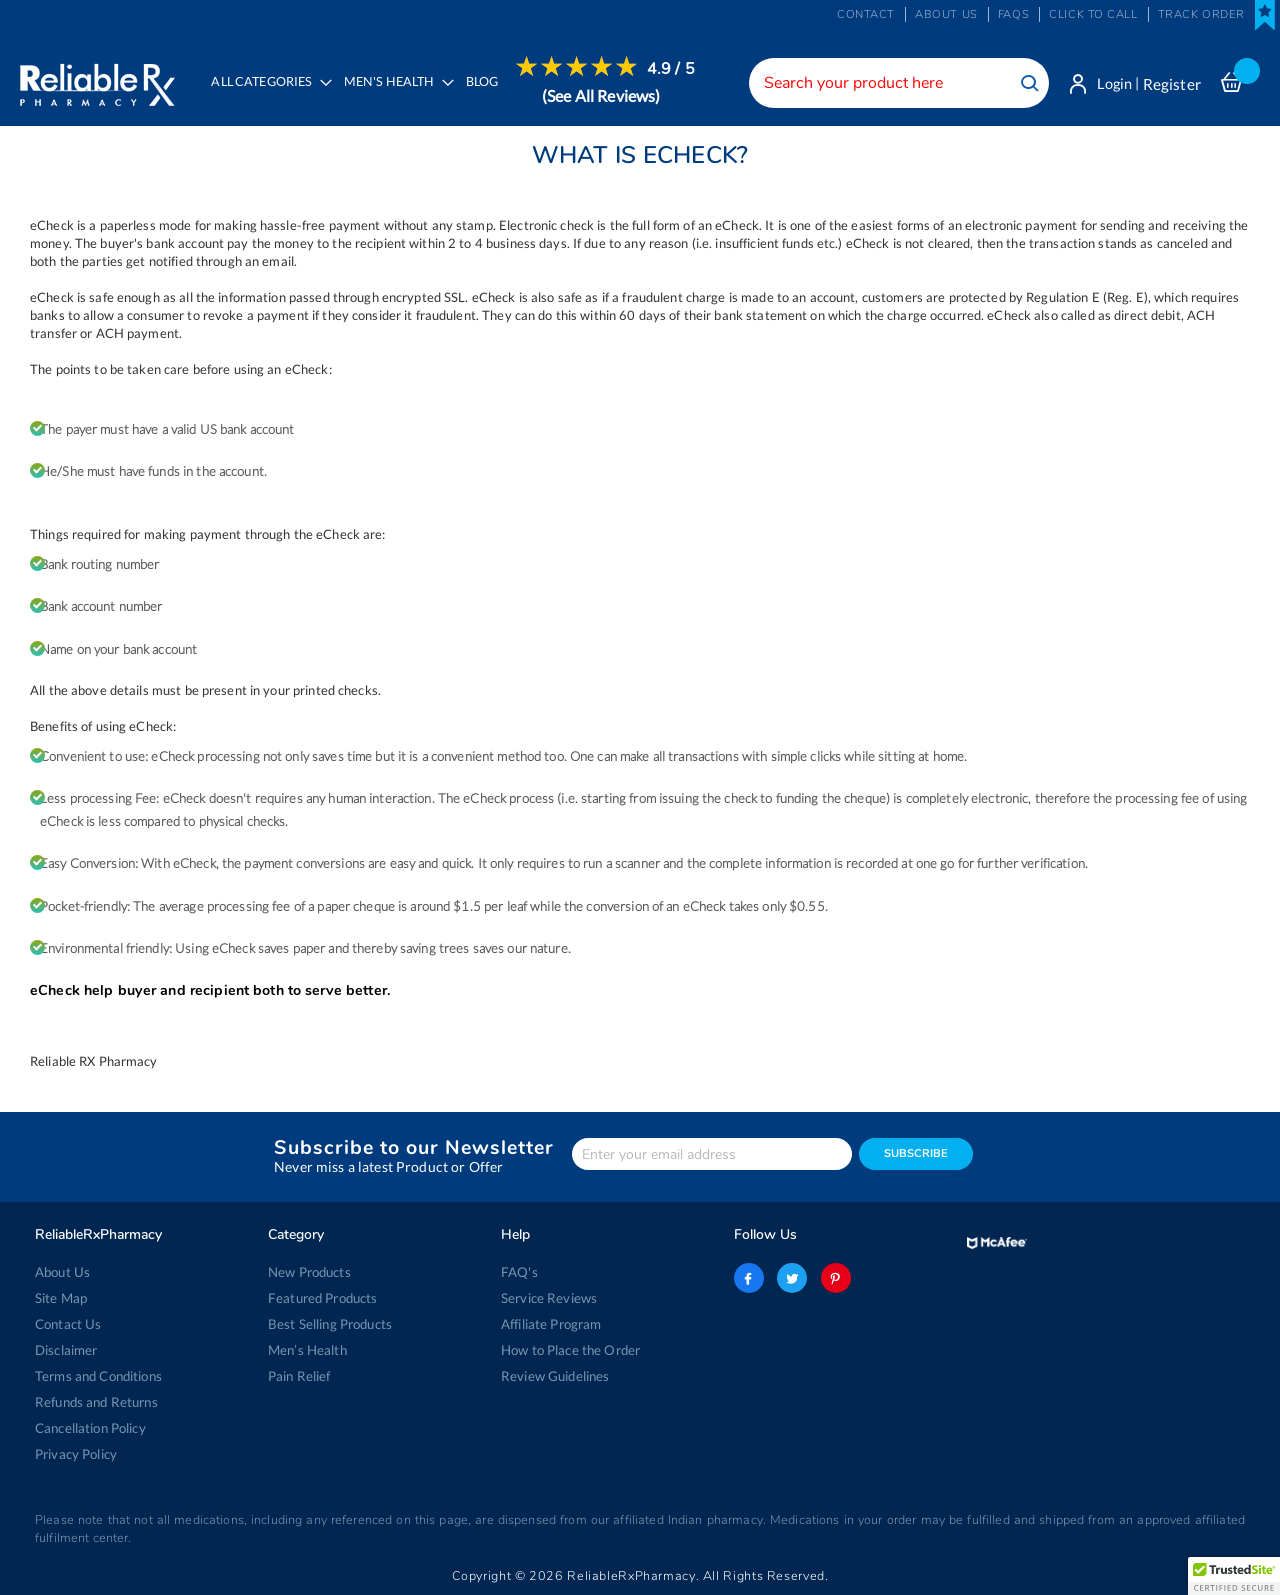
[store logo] (97, 80)
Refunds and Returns (96, 1402)
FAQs (1013, 14)
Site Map (61, 1298)
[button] (1234, 1576)
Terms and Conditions (98, 1376)
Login (1112, 84)
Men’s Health (307, 1350)
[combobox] (895, 83)
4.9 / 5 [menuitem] (672, 69)
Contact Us (68, 1324)
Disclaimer (66, 1350)
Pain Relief (299, 1376)
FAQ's (519, 1272)
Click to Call (1093, 14)
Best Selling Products (330, 1324)
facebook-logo (749, 1278)
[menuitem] (394, 96)
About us (946, 14)
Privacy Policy (76, 1454)
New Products (309, 1272)
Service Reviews (549, 1298)
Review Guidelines (555, 1376)
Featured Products (322, 1298)
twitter (792, 1278)
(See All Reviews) (602, 95)
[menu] (448, 95)
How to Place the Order (570, 1350)
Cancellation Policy (90, 1428)
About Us (62, 1272)
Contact (866, 14)
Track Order (1201, 14)
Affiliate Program (551, 1324)
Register (1172, 84)
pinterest (835, 1278)
